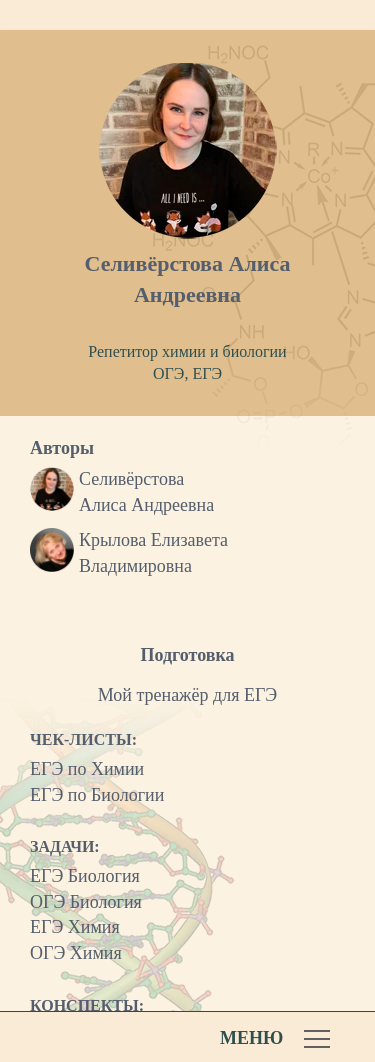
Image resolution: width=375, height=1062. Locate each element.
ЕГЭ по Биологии (97, 795)
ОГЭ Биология (86, 902)
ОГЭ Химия (76, 953)
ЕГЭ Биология (85, 876)
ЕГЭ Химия (75, 927)
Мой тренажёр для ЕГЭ (188, 695)
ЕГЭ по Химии (87, 769)
